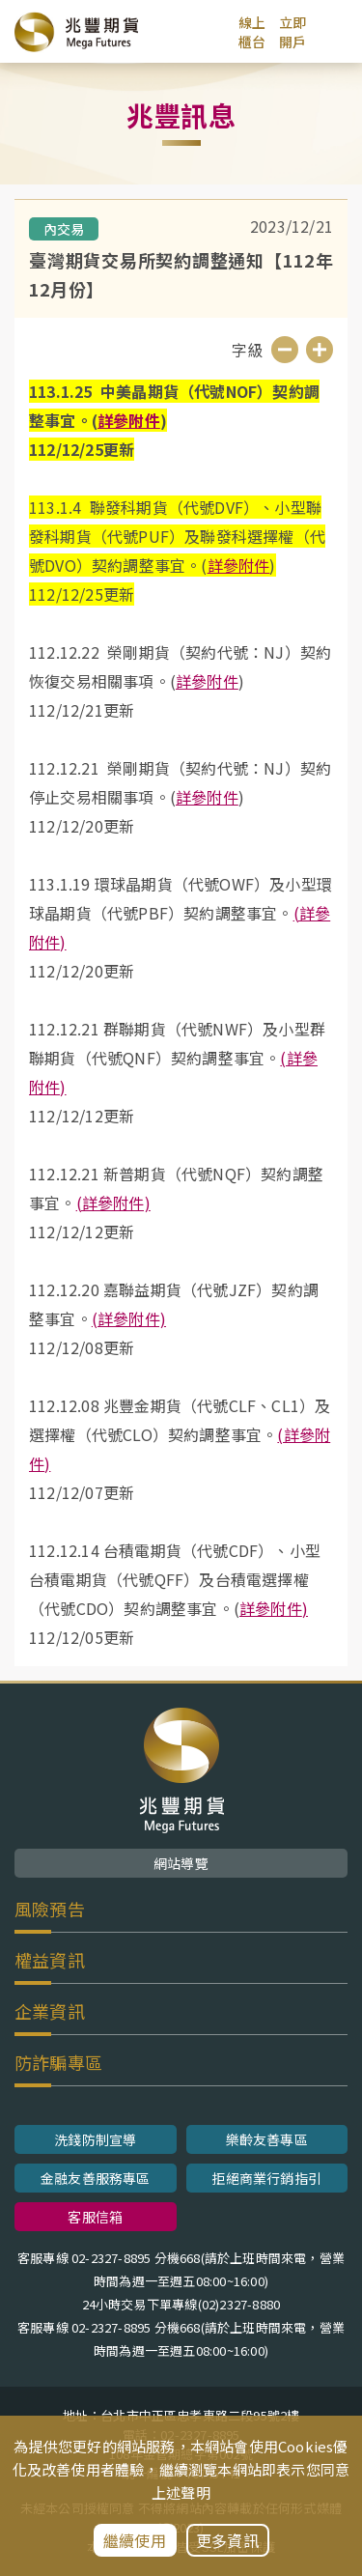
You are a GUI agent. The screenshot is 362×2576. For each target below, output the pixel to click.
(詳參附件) (113, 1202)
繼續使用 (134, 2540)
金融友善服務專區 (96, 2178)
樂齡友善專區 (267, 2139)
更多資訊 (227, 2540)
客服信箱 (95, 2216)
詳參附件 (128, 420)
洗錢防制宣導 (95, 2139)
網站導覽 (181, 1863)
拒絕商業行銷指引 (266, 2178)
